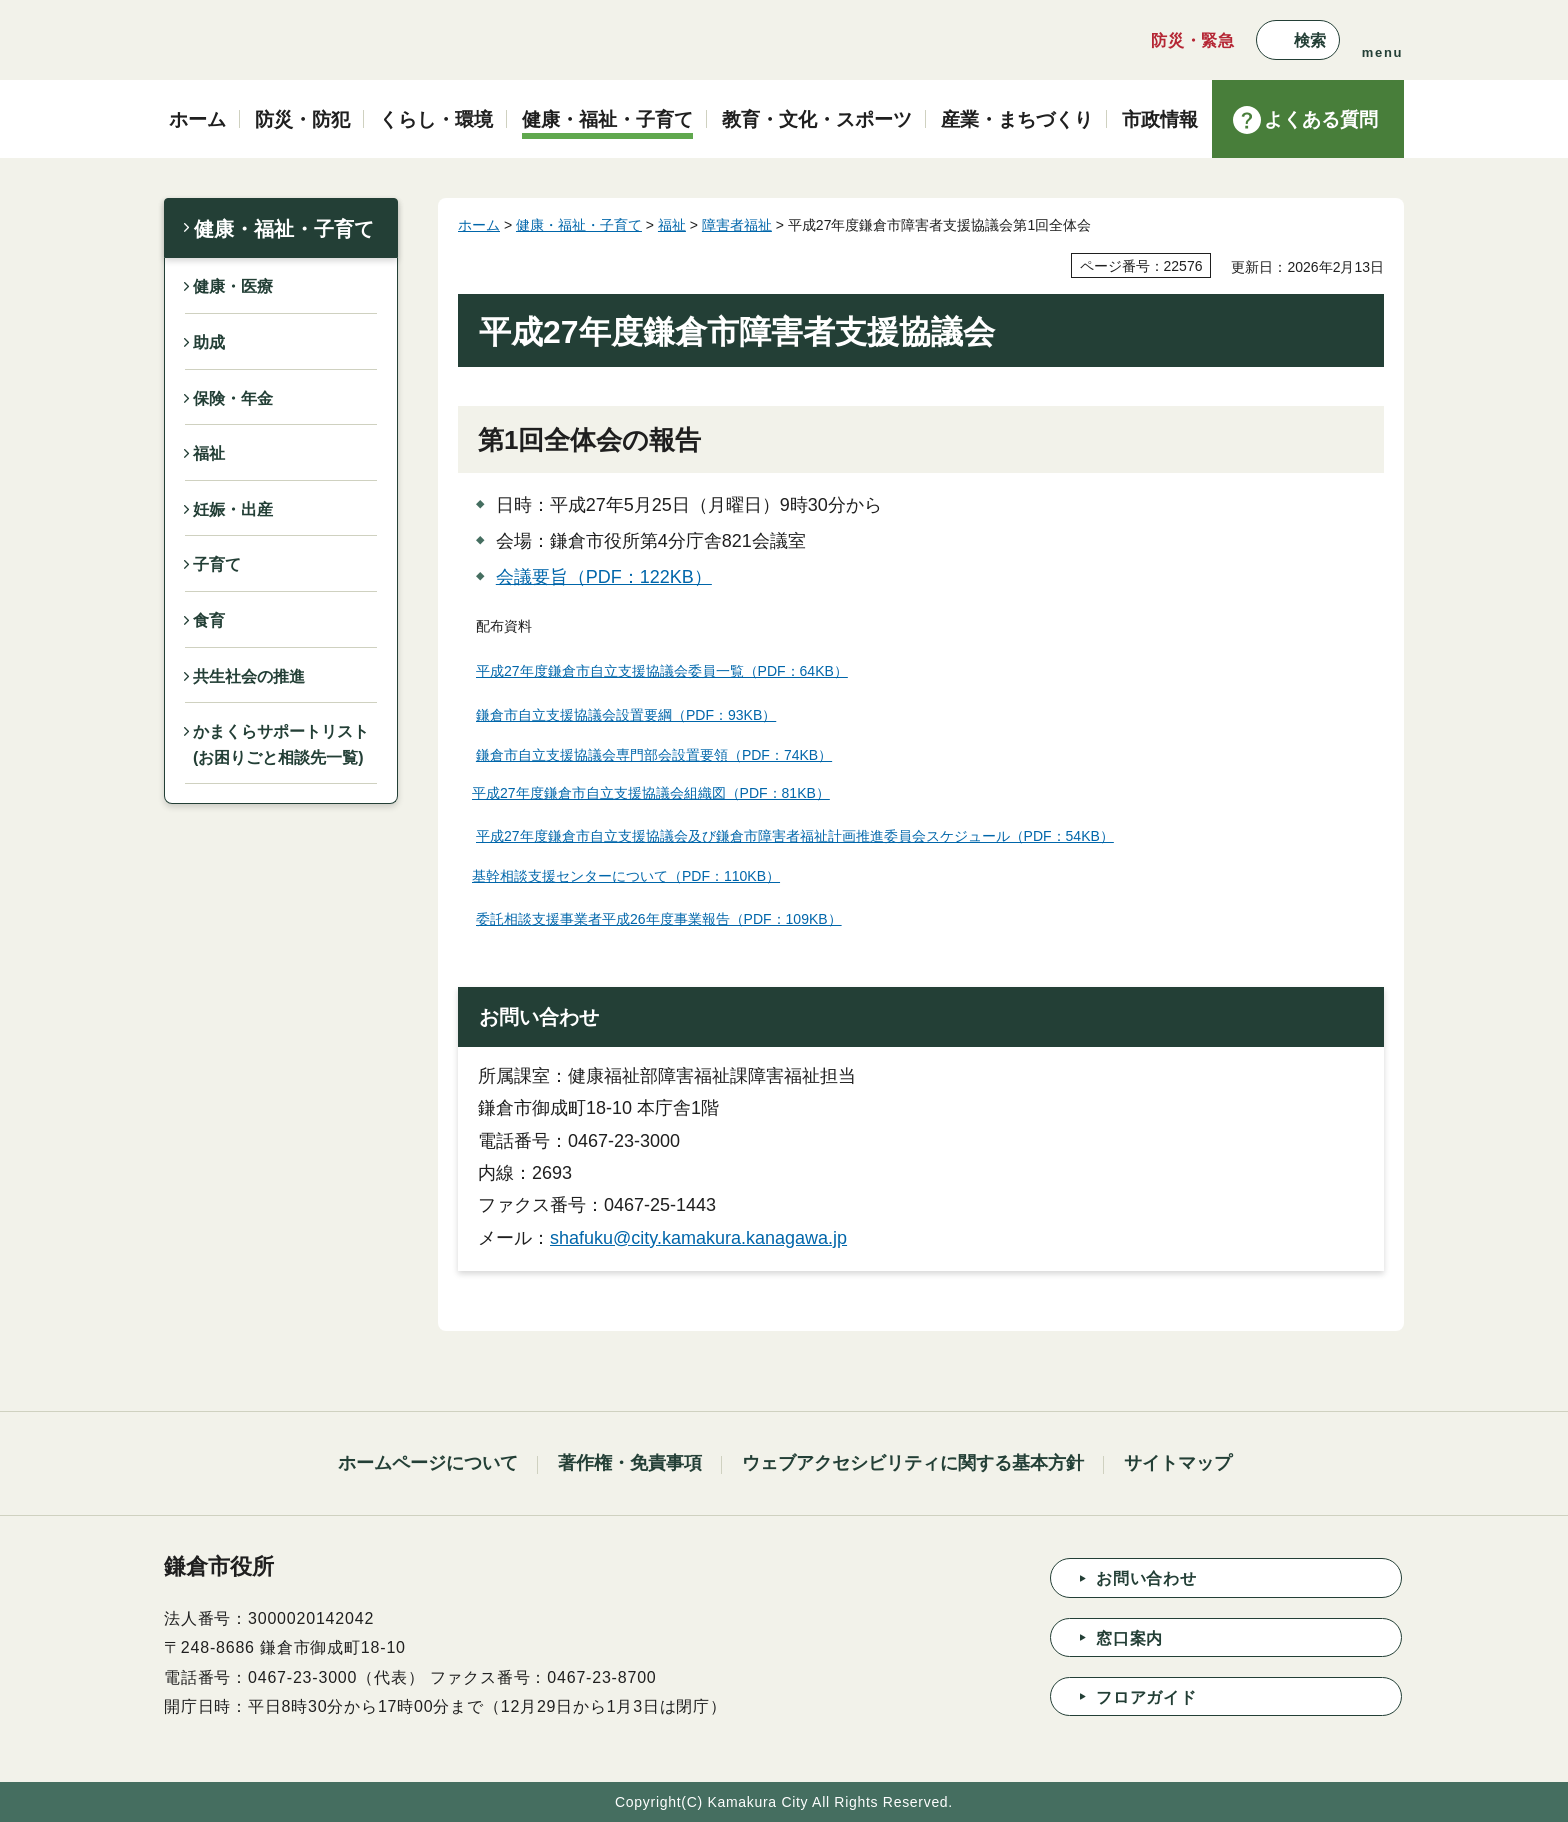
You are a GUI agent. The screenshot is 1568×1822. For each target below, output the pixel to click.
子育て (217, 564)
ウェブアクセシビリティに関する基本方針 (913, 1463)
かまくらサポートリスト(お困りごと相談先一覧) (281, 744)
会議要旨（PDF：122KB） (604, 577)
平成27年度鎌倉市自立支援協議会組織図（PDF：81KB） (651, 793)
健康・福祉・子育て (284, 229)
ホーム (479, 225)
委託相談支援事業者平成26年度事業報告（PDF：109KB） (659, 919)
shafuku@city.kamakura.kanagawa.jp (698, 1238)
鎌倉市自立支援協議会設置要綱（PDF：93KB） (626, 715)
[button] (1298, 40)
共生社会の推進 (249, 676)
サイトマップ (1178, 1463)
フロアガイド (1146, 1697)
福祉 (209, 453)
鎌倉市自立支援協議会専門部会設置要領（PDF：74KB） (654, 755)
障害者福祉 (737, 225)
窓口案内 (1129, 1638)
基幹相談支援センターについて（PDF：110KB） (626, 876)
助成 (209, 342)
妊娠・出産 (233, 509)
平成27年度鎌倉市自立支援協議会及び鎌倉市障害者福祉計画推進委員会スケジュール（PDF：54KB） (795, 836)
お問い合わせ (1146, 1578)
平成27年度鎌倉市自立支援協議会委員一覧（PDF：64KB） (662, 671)
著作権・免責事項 (630, 1463)
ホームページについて (428, 1463)
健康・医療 (233, 286)
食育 (209, 620)
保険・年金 (233, 398)
